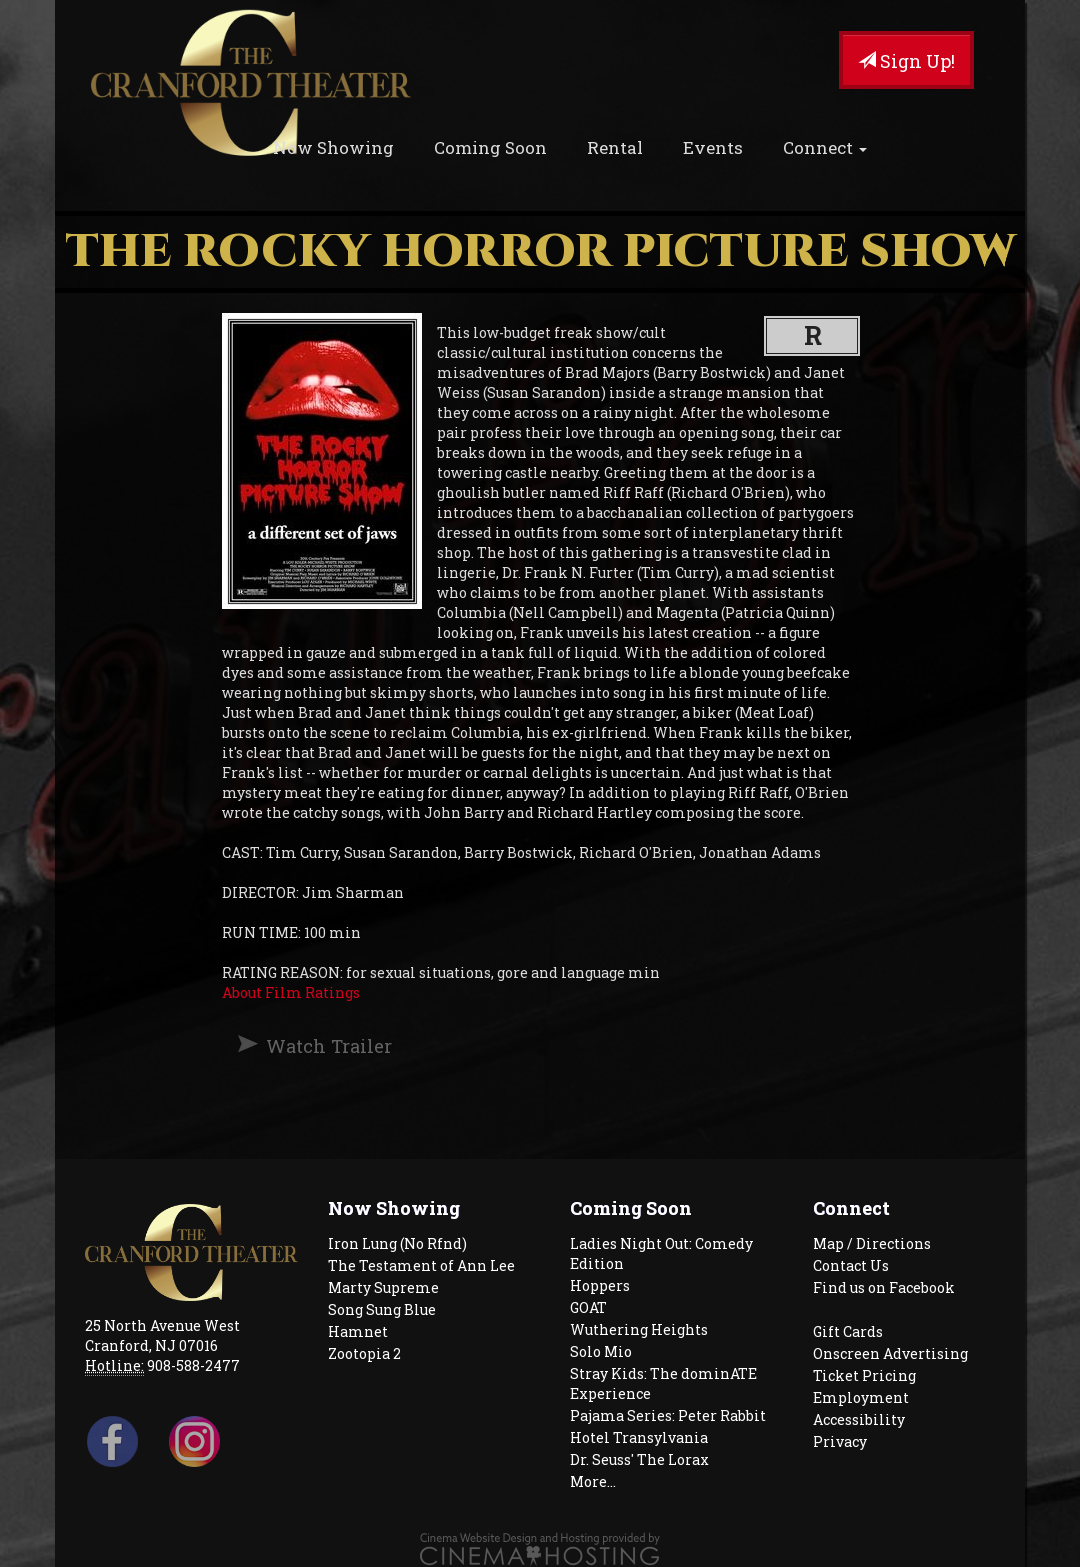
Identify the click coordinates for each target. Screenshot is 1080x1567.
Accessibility (859, 1419)
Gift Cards (848, 1331)
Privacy (840, 1441)
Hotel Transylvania (639, 1437)
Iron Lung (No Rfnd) (397, 1243)
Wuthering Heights (639, 1329)
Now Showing (333, 147)
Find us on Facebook (884, 1287)
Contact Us (851, 1265)
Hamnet (358, 1331)
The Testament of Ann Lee (421, 1265)
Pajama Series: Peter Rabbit (668, 1415)
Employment (861, 1397)
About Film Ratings (291, 992)
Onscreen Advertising (890, 1353)
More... (593, 1481)
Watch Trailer (329, 1046)
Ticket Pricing (864, 1375)
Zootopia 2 (364, 1353)
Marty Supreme (383, 1287)
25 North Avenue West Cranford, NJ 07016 (162, 1335)
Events (713, 147)
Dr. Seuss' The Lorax (639, 1459)
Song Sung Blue (382, 1309)
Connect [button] (825, 147)
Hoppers (600, 1285)
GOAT (588, 1307)
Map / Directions (872, 1243)
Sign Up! (906, 61)
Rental (615, 147)
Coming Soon (490, 147)
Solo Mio (601, 1351)
